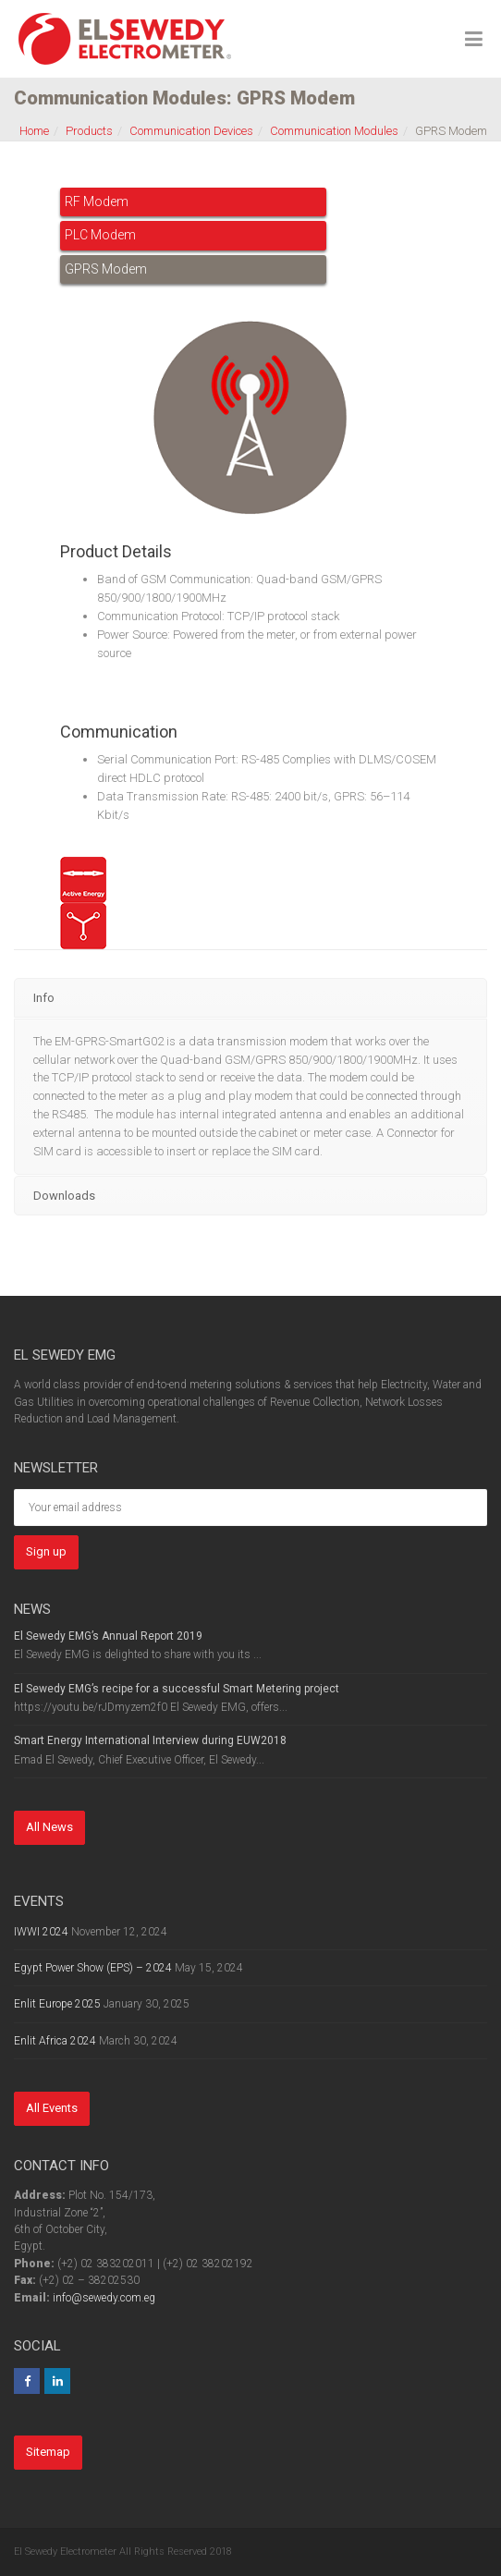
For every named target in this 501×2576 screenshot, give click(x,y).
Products (89, 131)
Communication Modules (334, 131)
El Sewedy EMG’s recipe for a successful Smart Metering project (176, 1688)
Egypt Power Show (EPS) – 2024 (93, 1967)
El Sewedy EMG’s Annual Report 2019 (108, 1636)
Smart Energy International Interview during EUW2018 (150, 1740)
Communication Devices (191, 131)
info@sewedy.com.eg (104, 2297)
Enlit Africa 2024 (55, 2040)
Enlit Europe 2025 (57, 2003)
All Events (52, 2108)
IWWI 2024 (41, 1931)
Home (34, 131)
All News (49, 1827)
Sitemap (48, 2452)
